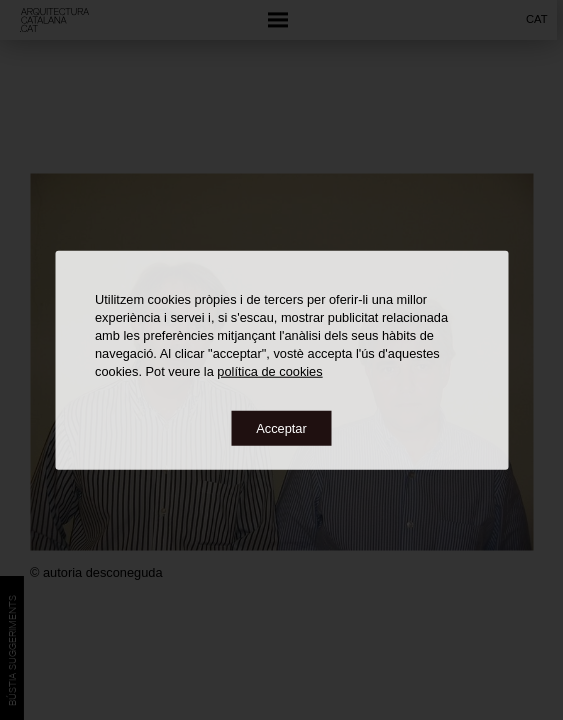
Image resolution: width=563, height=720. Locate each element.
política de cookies (269, 370)
